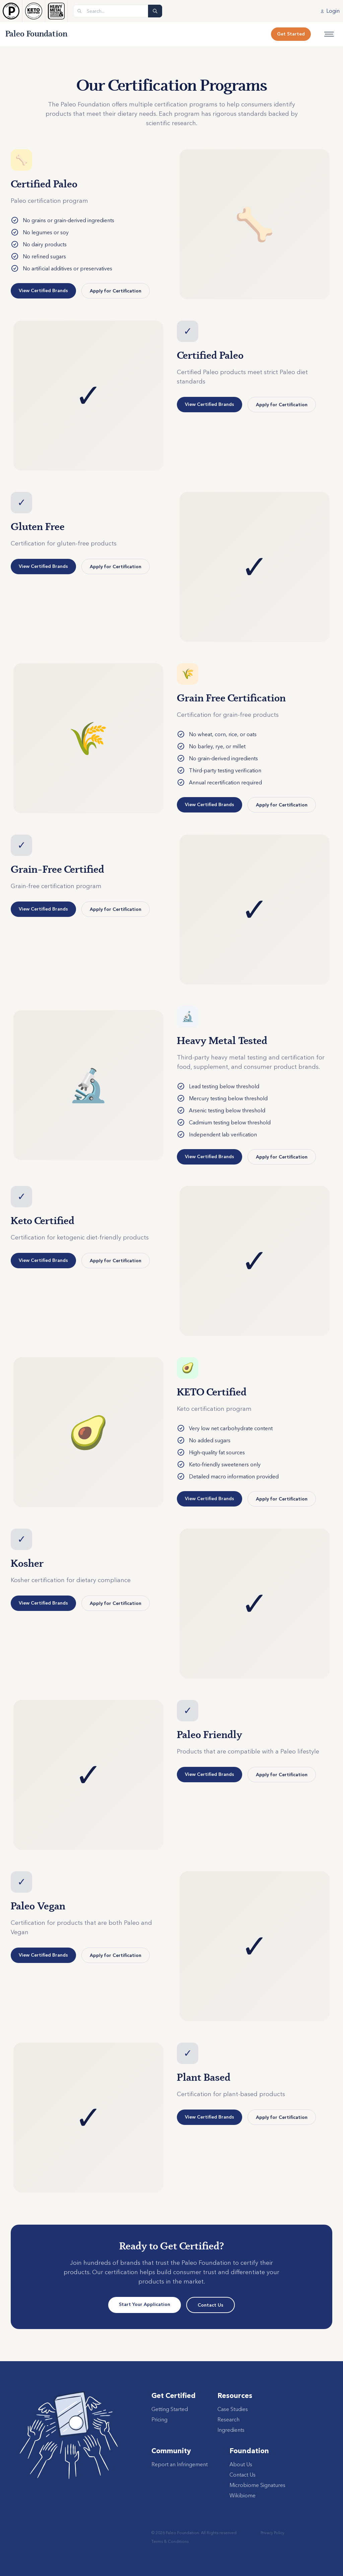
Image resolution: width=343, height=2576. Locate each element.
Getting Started (169, 2409)
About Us (240, 2464)
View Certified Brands (43, 290)
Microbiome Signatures (257, 2485)
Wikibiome (242, 2495)
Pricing (159, 2419)
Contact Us (210, 2305)
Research (228, 2419)
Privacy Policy (272, 2532)
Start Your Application (144, 2304)
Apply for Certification (115, 291)
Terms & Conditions (170, 2541)
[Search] (155, 11)
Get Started (291, 34)
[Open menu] (329, 34)
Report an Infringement (179, 2464)
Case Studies (232, 2409)
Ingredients (231, 2429)
